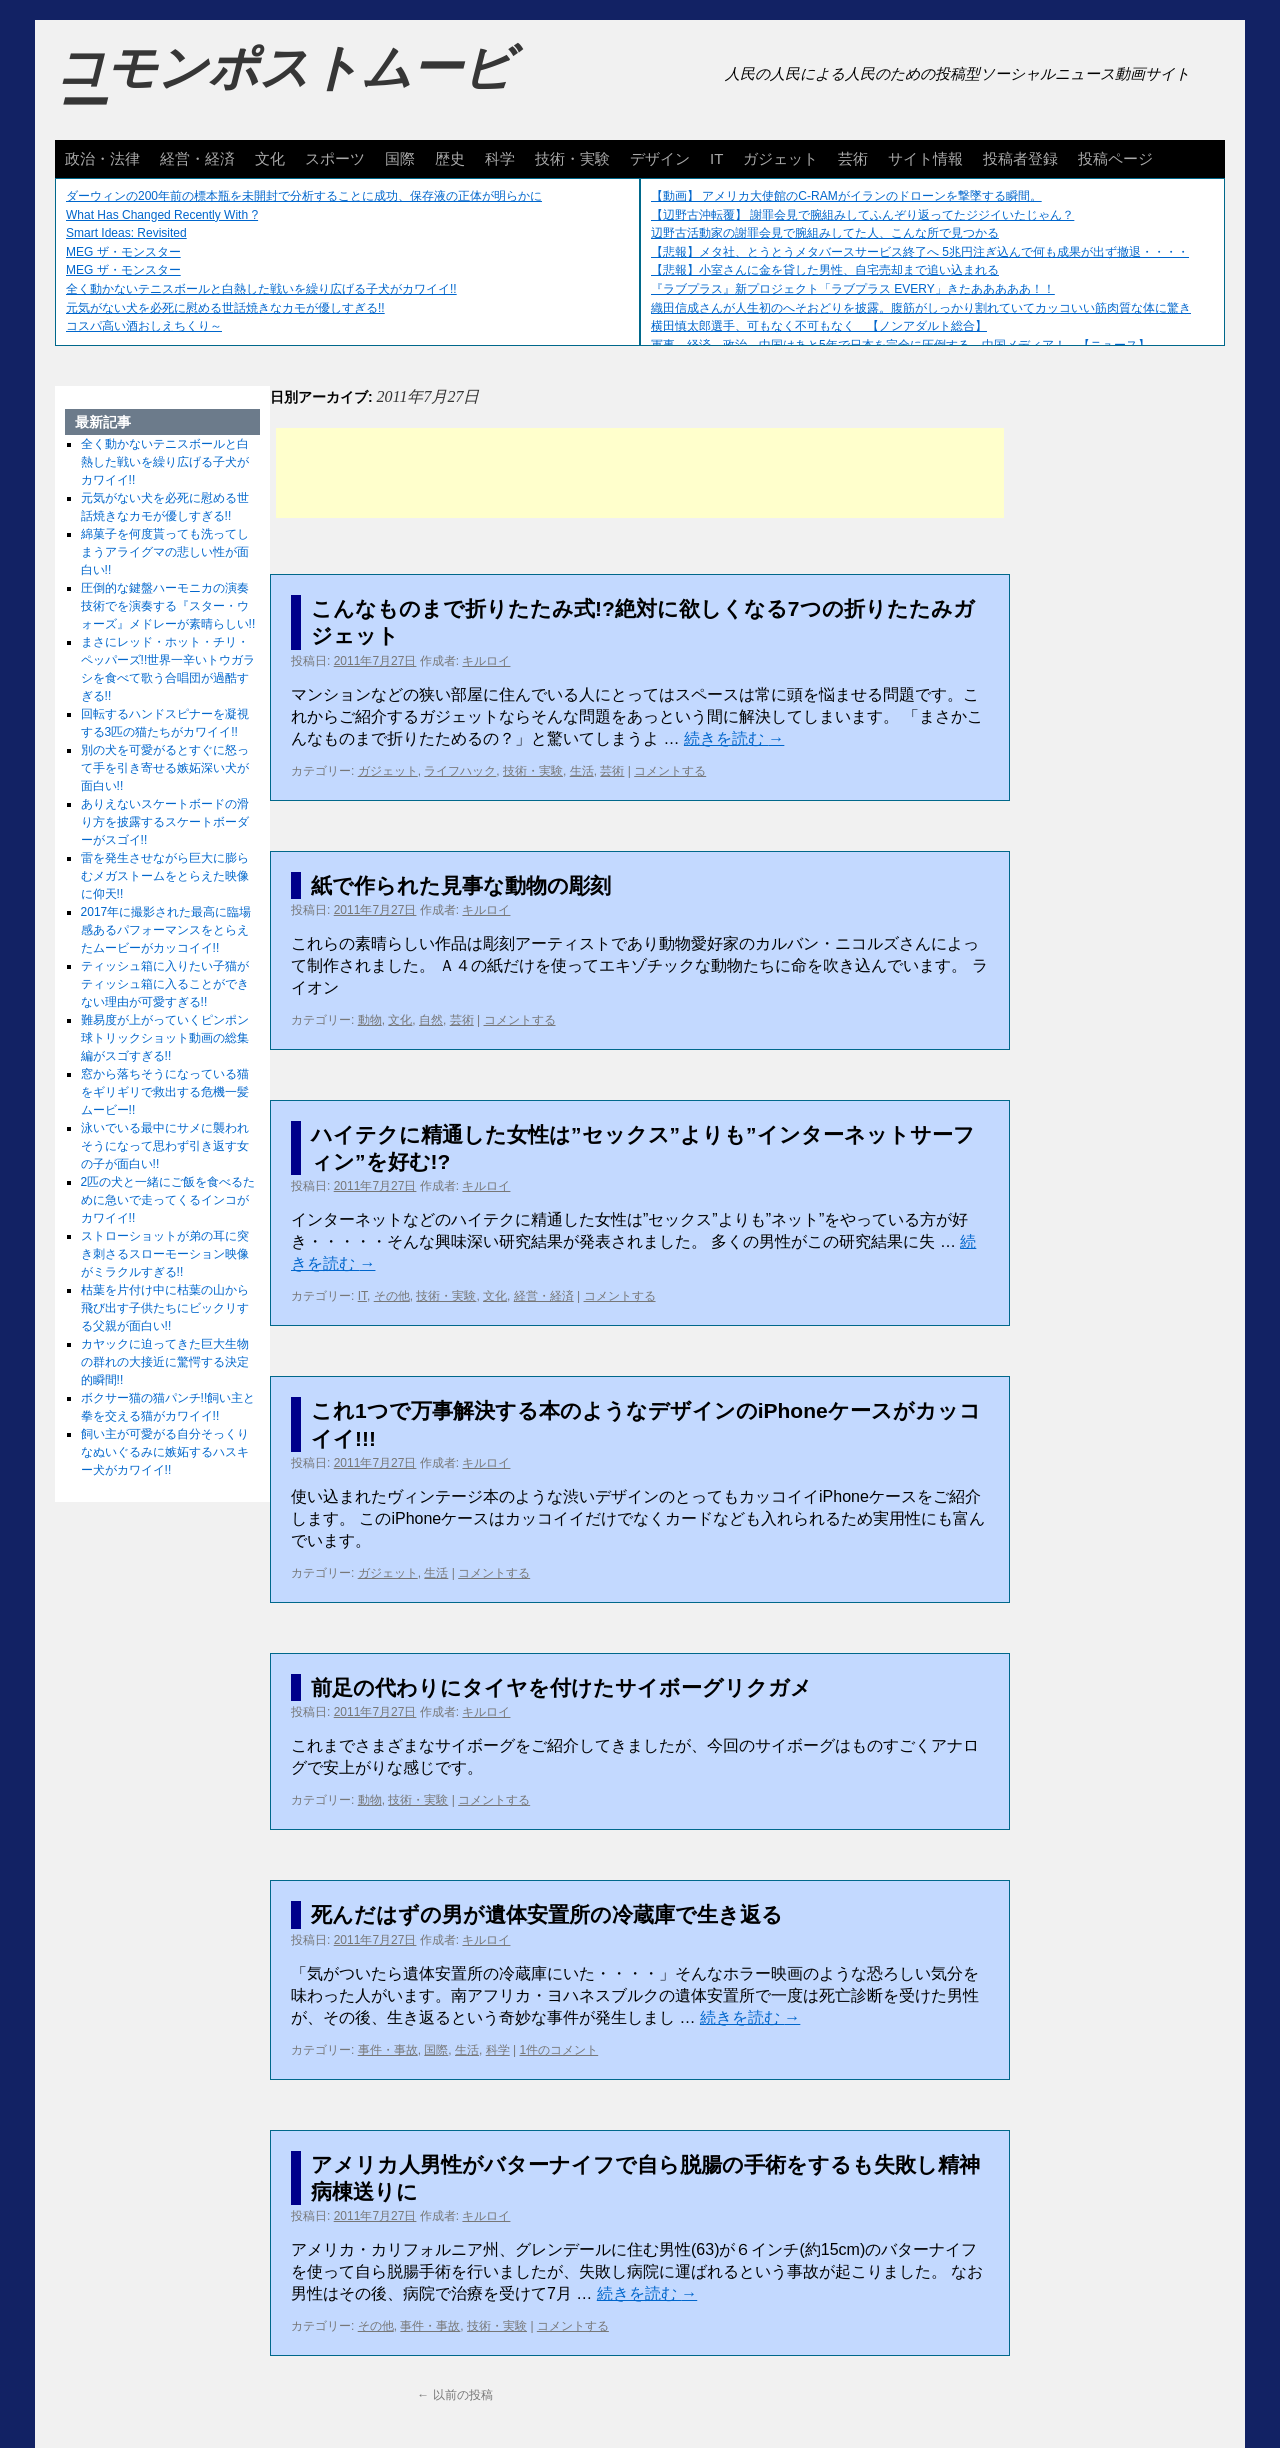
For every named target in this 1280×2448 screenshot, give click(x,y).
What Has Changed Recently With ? (162, 215)
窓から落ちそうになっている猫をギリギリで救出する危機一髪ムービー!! (165, 1092)
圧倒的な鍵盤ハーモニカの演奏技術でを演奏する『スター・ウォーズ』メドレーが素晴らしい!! (168, 606)
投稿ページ (1115, 158)
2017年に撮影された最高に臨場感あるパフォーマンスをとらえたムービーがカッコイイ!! (166, 930)
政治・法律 (102, 158)
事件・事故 (388, 2050)
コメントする (670, 771)
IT (716, 158)
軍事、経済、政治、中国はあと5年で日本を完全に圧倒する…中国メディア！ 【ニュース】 (900, 345)
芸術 (853, 158)
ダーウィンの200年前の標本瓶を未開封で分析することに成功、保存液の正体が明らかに (304, 196)
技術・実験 (572, 158)
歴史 (450, 158)
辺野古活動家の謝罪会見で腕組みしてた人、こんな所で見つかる (825, 233)
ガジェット (780, 158)
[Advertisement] (640, 473)
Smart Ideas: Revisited (126, 233)
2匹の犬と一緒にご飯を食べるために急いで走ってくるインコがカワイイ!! (168, 1200)
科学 (500, 158)
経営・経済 (197, 158)
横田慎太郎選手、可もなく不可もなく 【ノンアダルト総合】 (819, 326)
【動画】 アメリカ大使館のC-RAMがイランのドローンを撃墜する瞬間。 (846, 196)
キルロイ (486, 661)
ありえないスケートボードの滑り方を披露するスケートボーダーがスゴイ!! (165, 822)
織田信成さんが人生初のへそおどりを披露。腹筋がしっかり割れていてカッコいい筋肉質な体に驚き (921, 308)
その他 (392, 1296)
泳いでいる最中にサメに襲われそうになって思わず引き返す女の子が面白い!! (165, 1146)
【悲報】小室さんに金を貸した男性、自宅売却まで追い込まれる (825, 270)
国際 (400, 158)
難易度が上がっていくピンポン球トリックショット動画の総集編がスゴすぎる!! (165, 1038)
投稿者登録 (1020, 158)
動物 (370, 1020)
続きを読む (734, 738)
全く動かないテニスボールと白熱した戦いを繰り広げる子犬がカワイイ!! (261, 289)
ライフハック (460, 771)
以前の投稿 (454, 2395)
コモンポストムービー (284, 86)
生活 (582, 771)
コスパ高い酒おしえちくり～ (144, 326)
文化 (270, 158)
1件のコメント (559, 2050)
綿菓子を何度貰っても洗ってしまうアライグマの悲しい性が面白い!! (165, 552)
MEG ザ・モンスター (123, 252)
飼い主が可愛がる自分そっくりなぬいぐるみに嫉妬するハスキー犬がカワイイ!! (165, 1452)
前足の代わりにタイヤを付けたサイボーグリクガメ (561, 1687)
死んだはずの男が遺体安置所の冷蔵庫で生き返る (547, 1914)
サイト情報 (925, 158)
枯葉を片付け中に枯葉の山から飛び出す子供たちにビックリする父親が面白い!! (165, 1308)
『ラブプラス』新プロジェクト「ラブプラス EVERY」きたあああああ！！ (853, 289)
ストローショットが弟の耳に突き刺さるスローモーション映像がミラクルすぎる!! (165, 1254)
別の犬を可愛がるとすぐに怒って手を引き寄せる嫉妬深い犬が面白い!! (165, 768)
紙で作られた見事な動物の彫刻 (461, 885)
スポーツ (335, 158)
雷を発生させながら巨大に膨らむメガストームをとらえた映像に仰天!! (165, 876)
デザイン (660, 158)
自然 (431, 1020)
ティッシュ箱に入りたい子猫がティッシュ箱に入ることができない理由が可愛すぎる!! (165, 984)
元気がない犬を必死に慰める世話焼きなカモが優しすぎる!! (225, 308)
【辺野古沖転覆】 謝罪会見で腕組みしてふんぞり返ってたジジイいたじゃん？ (862, 215)
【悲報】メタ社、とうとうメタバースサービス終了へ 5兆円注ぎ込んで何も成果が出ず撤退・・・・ (920, 252)
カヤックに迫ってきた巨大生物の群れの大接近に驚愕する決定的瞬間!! (165, 1362)
